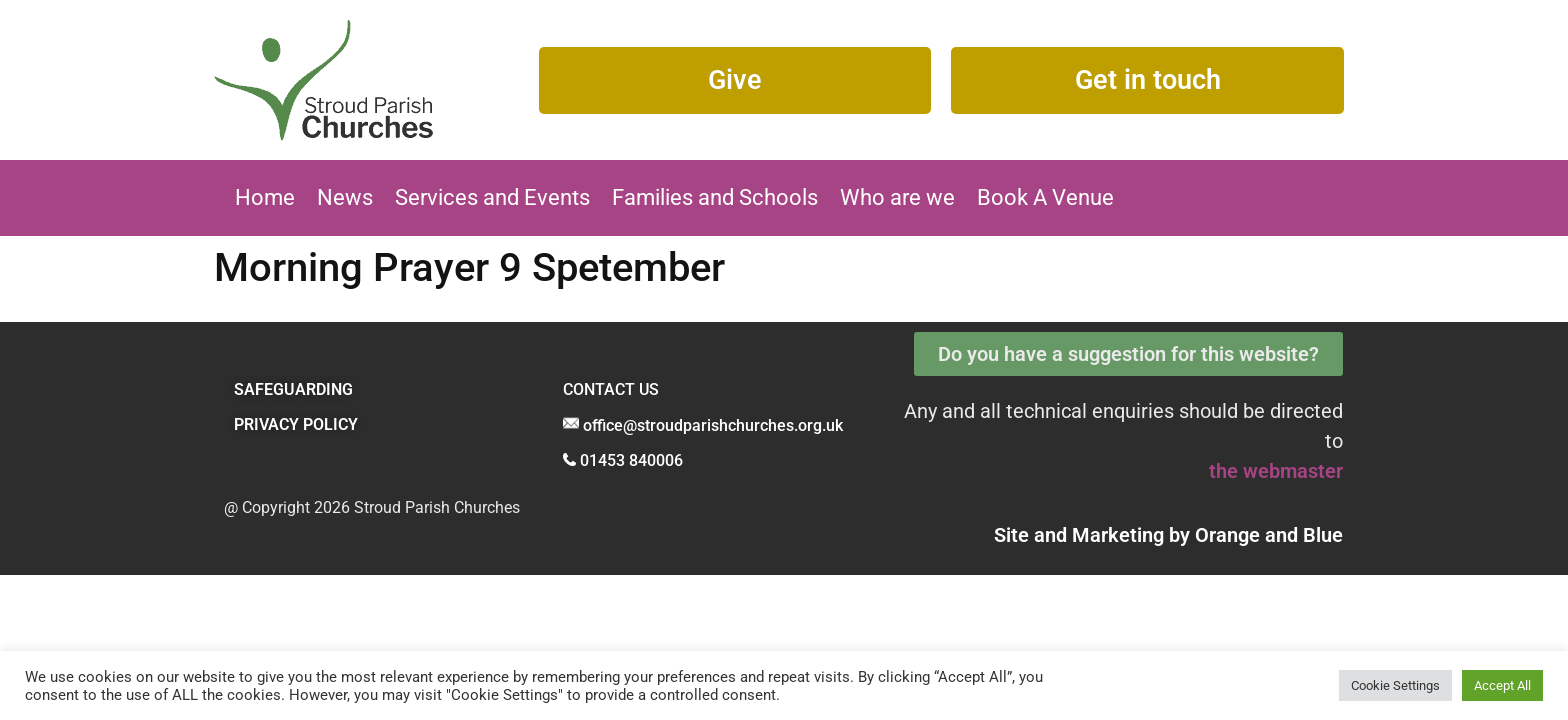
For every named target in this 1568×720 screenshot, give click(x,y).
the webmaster (1276, 471)
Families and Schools (715, 197)
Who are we (897, 197)
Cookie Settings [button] (1395, 685)
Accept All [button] (1502, 685)
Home (265, 197)
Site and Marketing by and (1168, 535)
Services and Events (492, 197)
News (345, 197)
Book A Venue (1045, 197)
